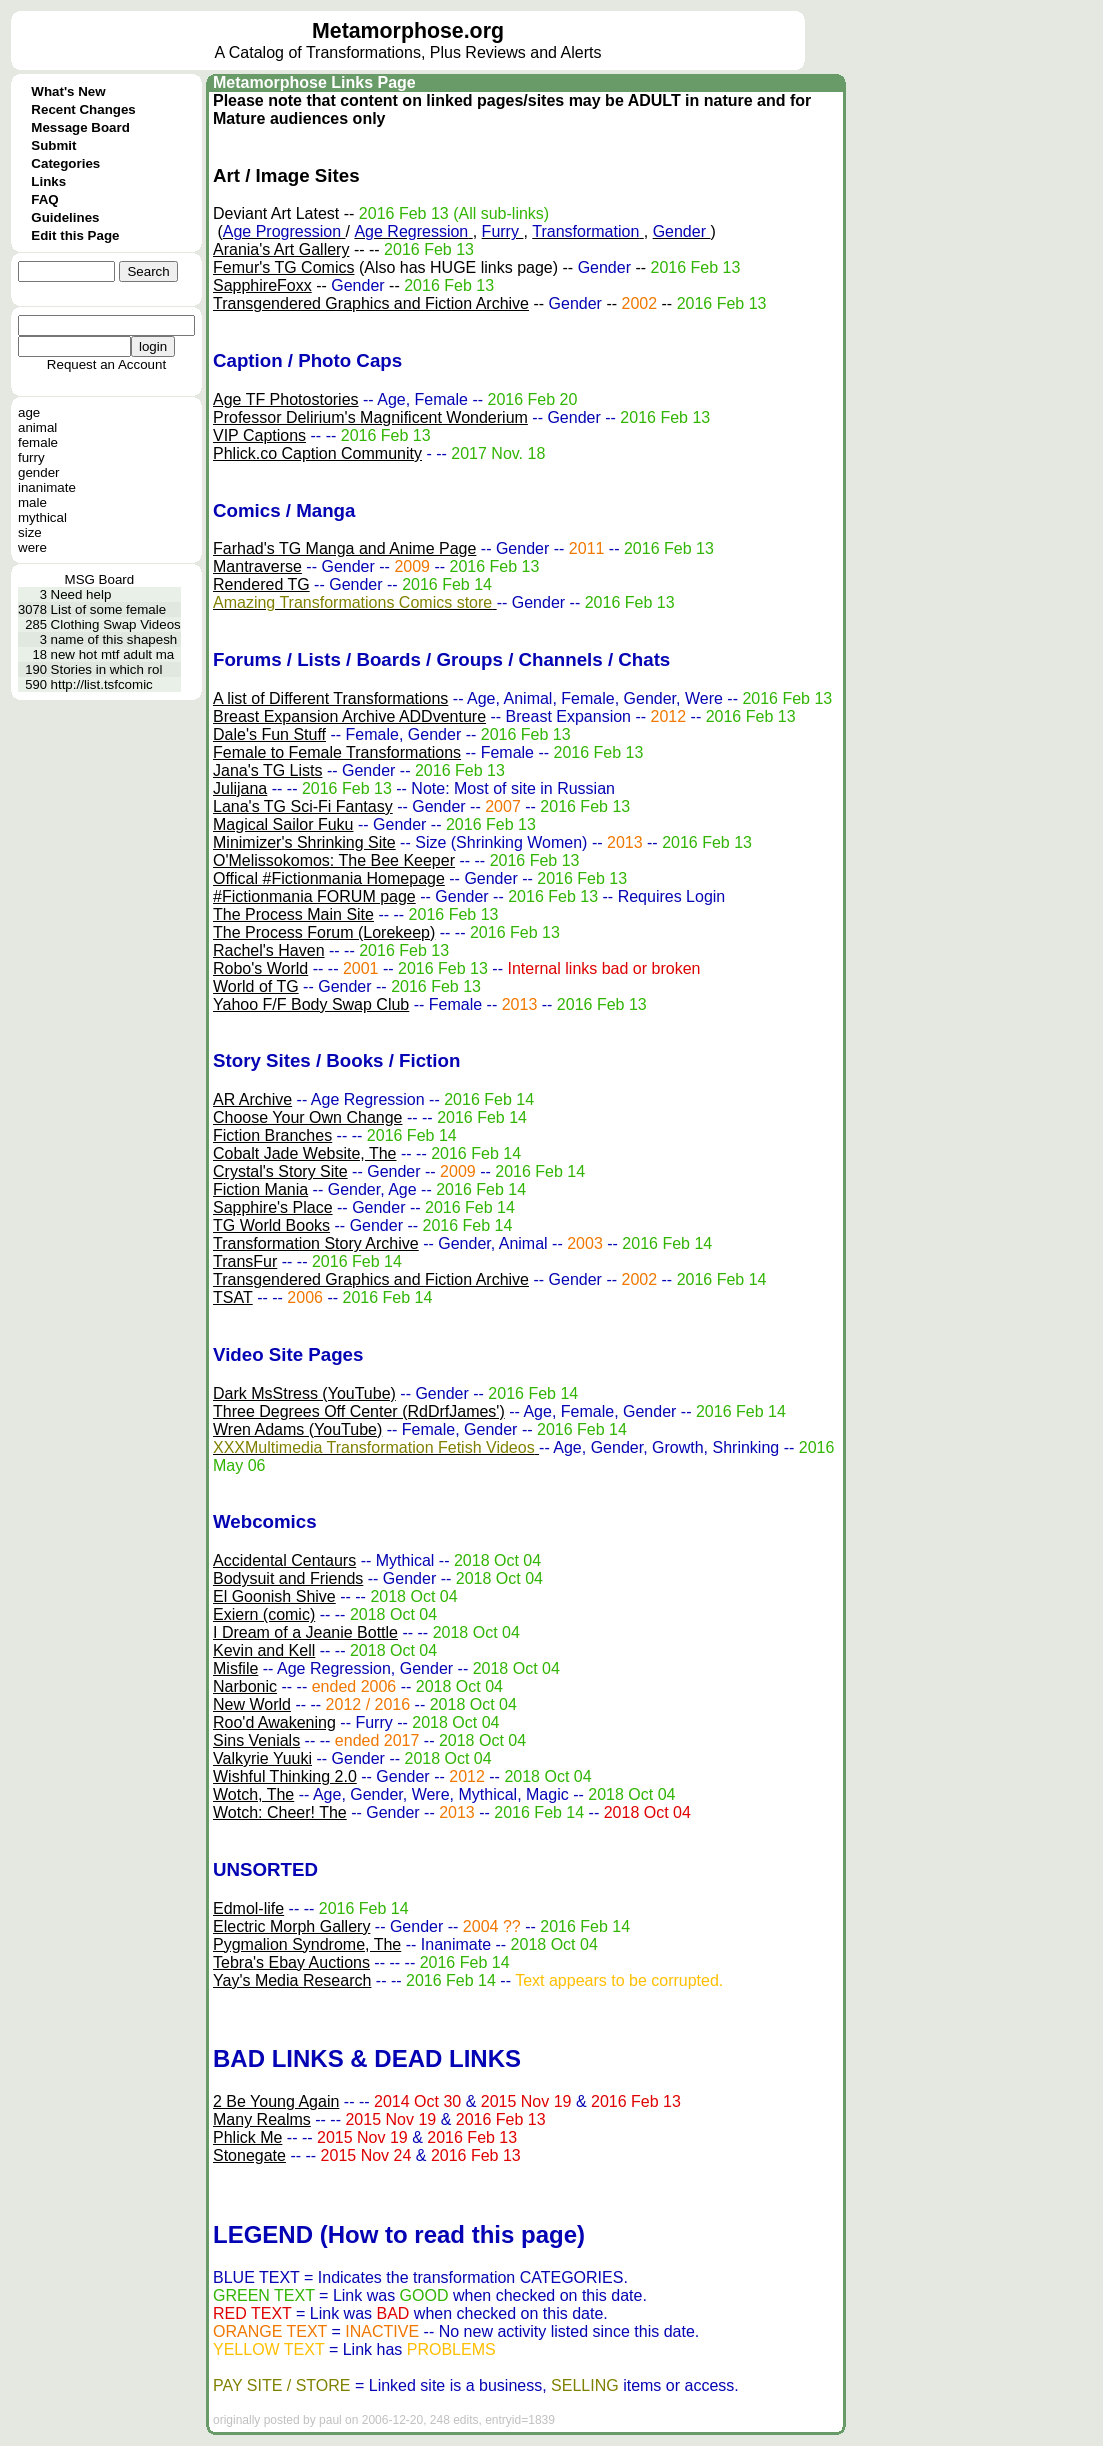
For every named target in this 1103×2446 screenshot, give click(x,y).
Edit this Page (75, 235)
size (30, 532)
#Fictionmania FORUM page (314, 896)
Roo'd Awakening (274, 1722)
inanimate (47, 487)
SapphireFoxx (262, 285)
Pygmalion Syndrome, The (307, 1944)
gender (39, 472)
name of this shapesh (114, 639)
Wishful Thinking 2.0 (285, 1776)
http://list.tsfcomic (102, 684)
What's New (68, 91)
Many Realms (262, 2119)
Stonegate (249, 2155)
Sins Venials (256, 1740)
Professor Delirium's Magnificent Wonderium (370, 417)
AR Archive (252, 1099)
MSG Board (100, 579)
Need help (81, 594)
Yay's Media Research (292, 1980)
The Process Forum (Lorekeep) (324, 932)
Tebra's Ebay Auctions (291, 1962)
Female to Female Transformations (337, 752)
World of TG (256, 986)
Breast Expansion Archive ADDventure (349, 716)
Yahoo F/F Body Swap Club (311, 1004)
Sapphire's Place (273, 1207)
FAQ (44, 199)
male (32, 502)
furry (31, 457)
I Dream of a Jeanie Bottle (305, 1632)
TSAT (233, 1297)
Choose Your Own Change (307, 1117)
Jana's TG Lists (267, 770)
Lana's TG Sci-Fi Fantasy (303, 806)
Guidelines (65, 217)
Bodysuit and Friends (288, 1578)
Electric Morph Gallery (291, 1926)
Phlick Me (247, 2137)
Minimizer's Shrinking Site (304, 842)
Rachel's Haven (269, 950)
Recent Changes (83, 109)
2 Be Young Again (276, 2101)
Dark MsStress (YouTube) (304, 1393)
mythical (42, 517)
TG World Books (271, 1225)
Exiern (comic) (264, 1614)
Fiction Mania (260, 1189)
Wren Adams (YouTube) (297, 1429)
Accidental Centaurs (284, 1560)
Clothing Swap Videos (116, 624)
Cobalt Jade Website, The (305, 1153)
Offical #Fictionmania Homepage (329, 878)
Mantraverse (257, 566)
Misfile (235, 1668)
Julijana (240, 788)
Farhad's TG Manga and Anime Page (344, 548)
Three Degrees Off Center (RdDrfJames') (359, 1411)
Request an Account (106, 364)
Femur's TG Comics (283, 267)
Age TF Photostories (286, 399)
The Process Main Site (293, 914)
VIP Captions (259, 435)
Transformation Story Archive (316, 1243)
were (32, 547)
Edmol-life (248, 1908)
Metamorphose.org (408, 31)
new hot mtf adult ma (113, 654)
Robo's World (260, 968)
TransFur (245, 1261)
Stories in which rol (107, 669)
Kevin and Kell (264, 1650)
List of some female (109, 609)
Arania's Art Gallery (281, 249)
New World (252, 1704)
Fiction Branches (272, 1135)
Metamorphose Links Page (314, 82)
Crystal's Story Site (280, 1171)
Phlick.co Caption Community (317, 453)
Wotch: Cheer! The (280, 1812)
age (29, 412)
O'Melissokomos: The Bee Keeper (334, 860)
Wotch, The (253, 1794)
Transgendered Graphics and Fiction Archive (371, 303)
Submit (53, 145)
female (38, 442)
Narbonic (245, 1686)
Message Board (80, 127)
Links (48, 181)
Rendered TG (261, 584)
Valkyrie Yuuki (262, 1758)
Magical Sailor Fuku (283, 824)
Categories (65, 163)
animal (37, 427)
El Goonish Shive (274, 1596)
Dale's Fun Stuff (269, 734)
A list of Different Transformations (330, 698)
